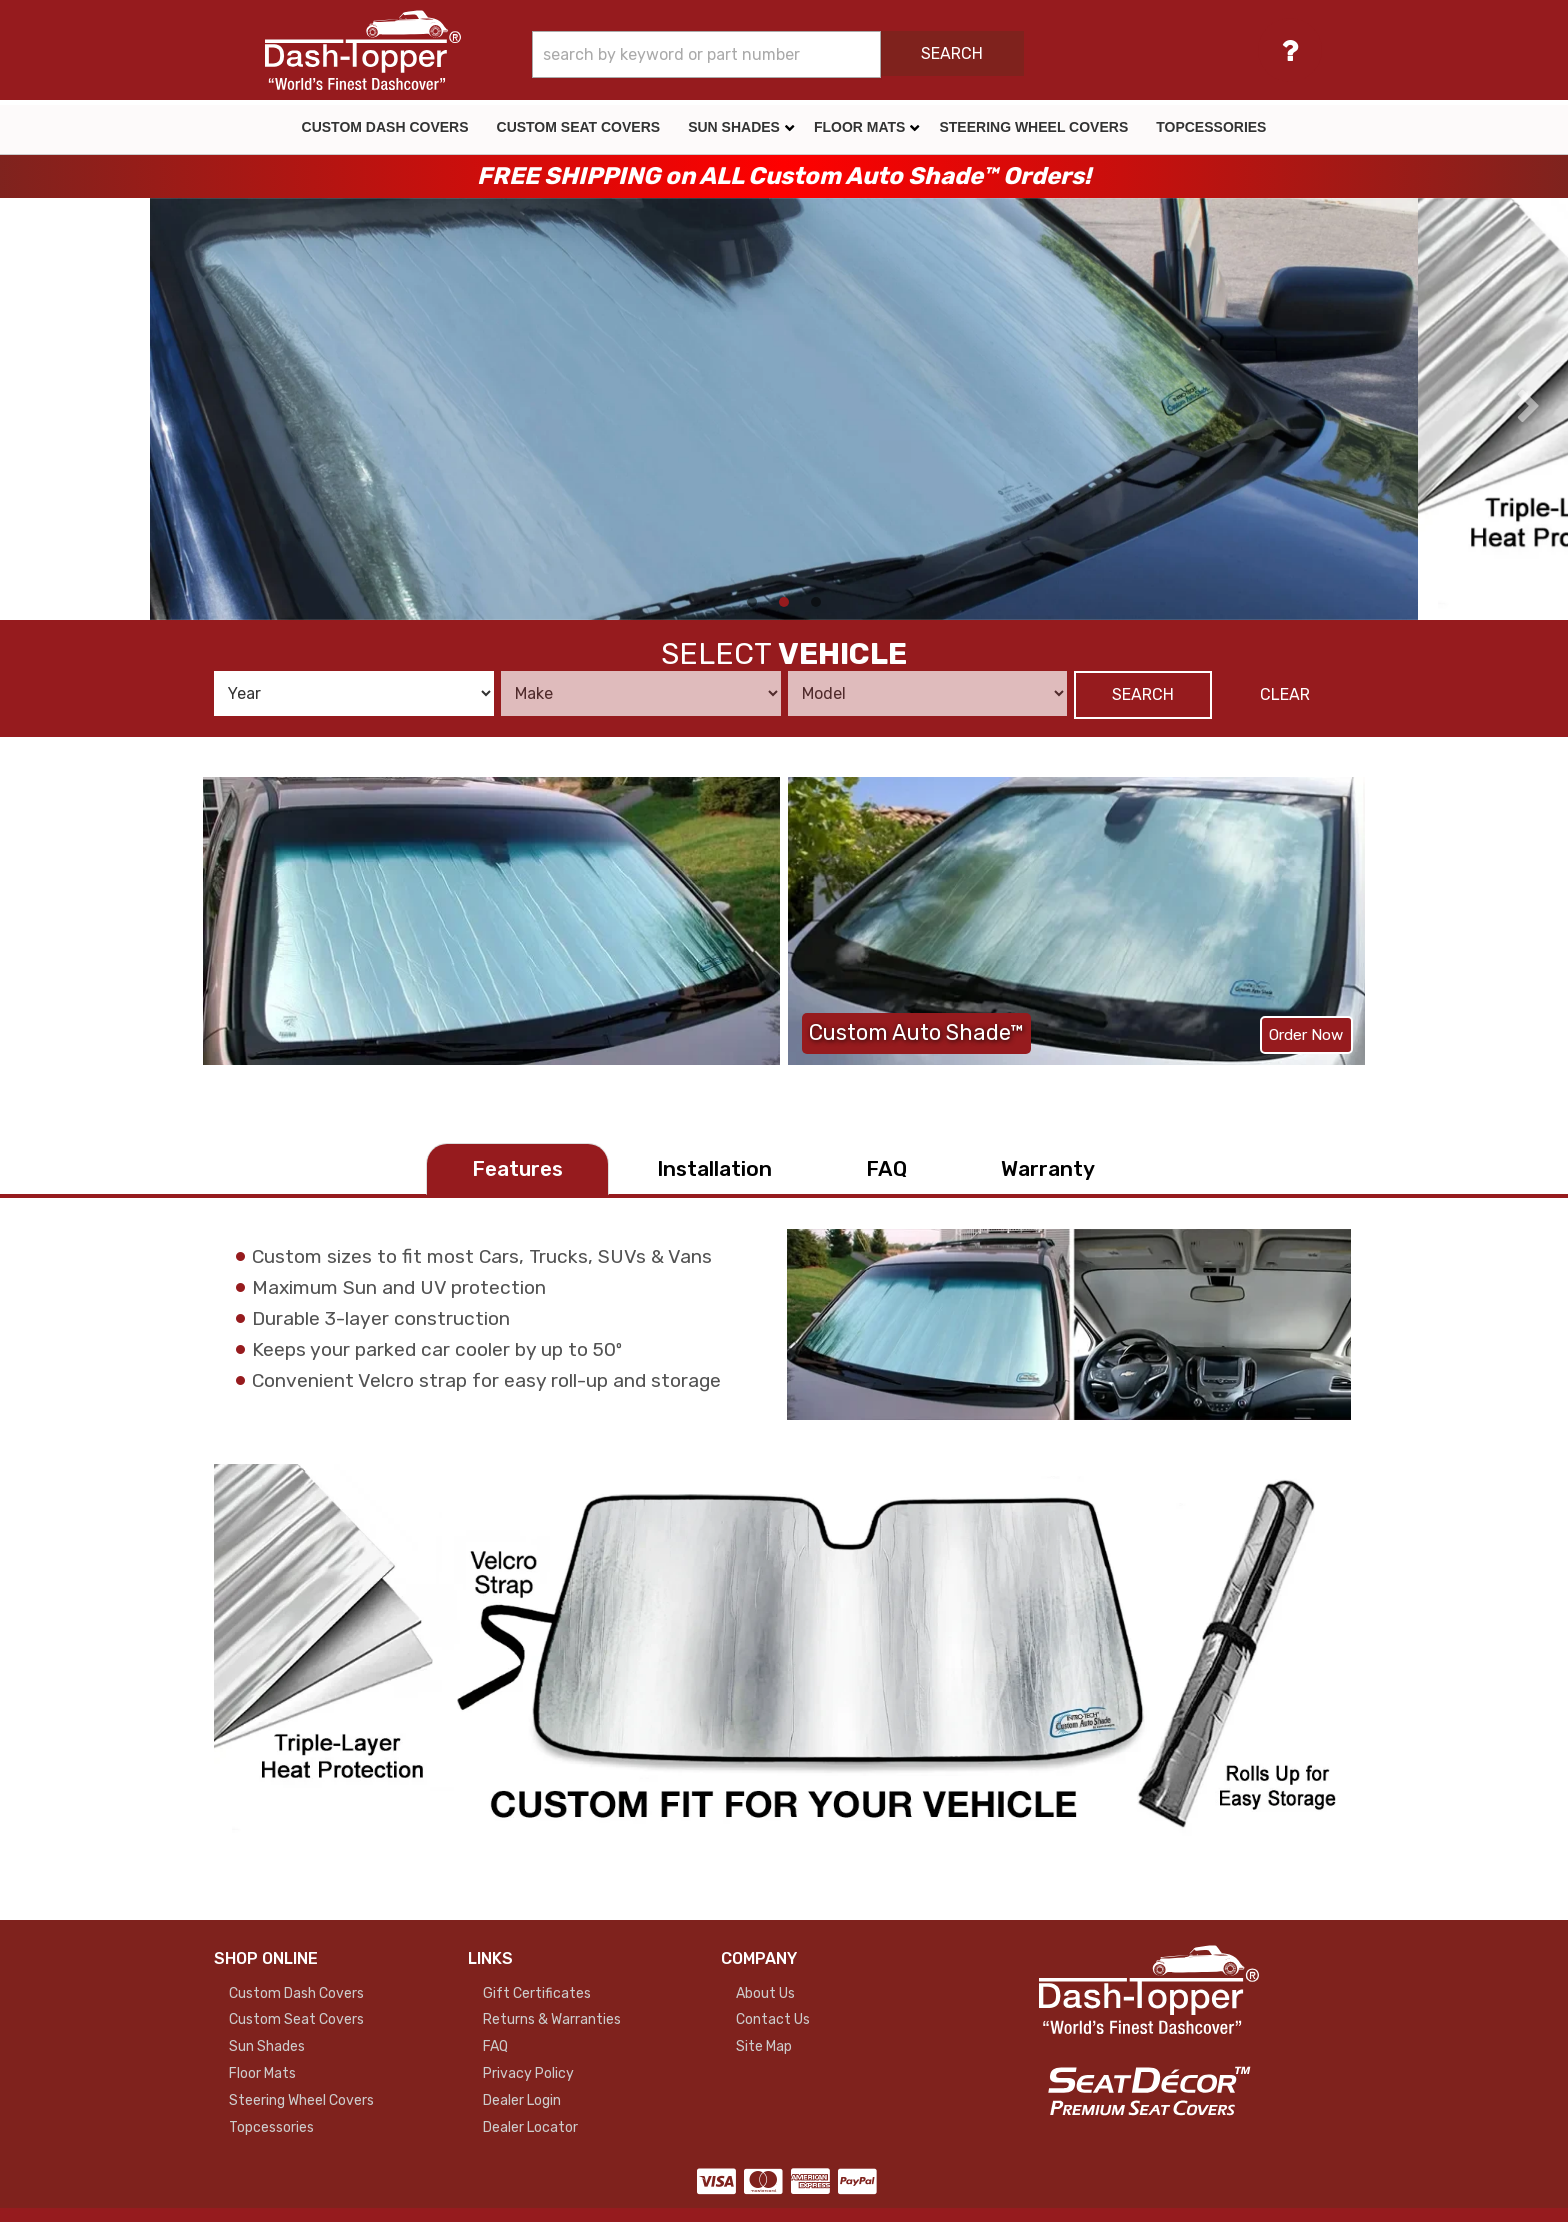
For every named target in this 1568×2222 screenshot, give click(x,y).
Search (1143, 694)
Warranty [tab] (1048, 1168)
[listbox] (354, 693)
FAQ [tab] (886, 1168)
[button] (836, 54)
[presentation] (39, 407)
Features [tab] (517, 1168)
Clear (1285, 694)
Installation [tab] (714, 1168)
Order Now (1306, 1035)
